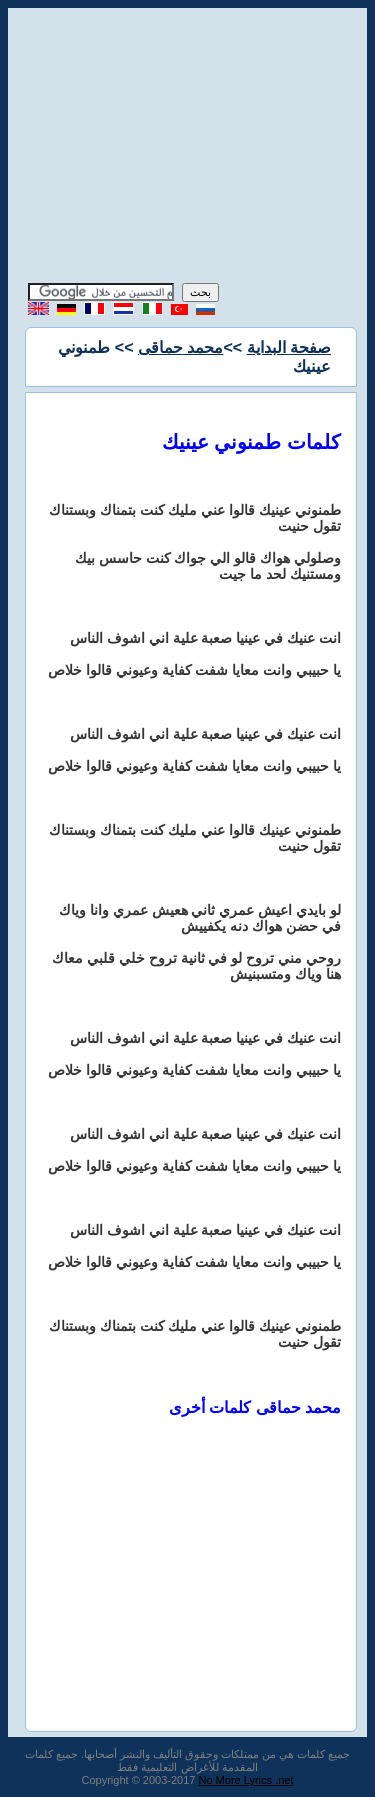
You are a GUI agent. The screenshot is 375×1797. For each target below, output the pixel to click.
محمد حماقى (180, 347)
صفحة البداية (289, 347)
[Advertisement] (188, 148)
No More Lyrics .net (246, 1780)
